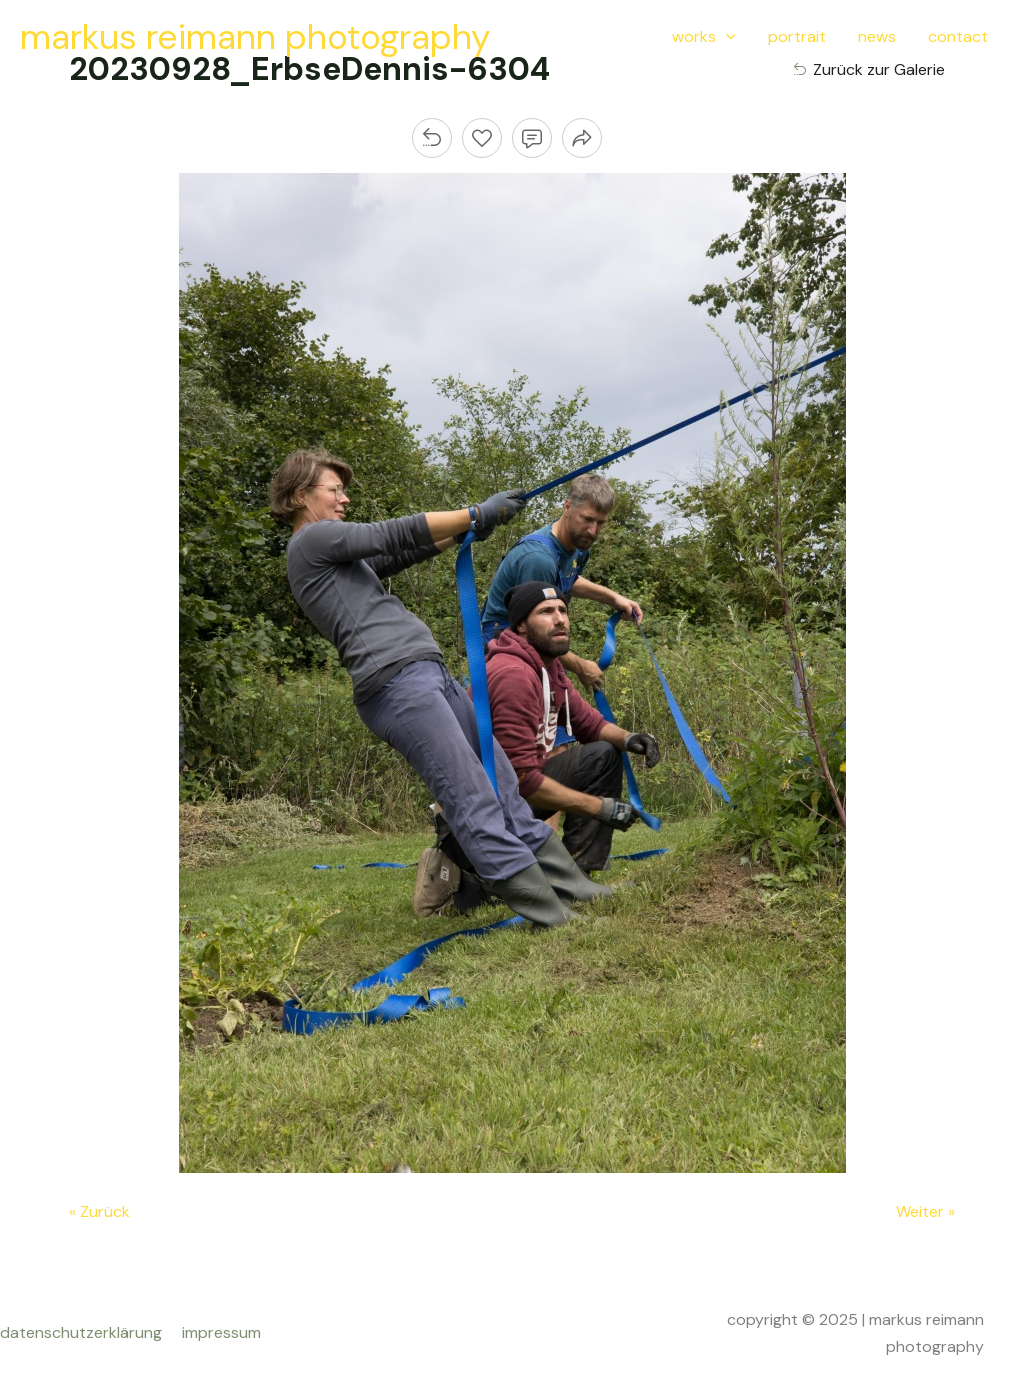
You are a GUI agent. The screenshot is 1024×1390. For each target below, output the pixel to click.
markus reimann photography (255, 37)
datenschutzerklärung (85, 1332)
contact (958, 36)
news (877, 36)
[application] (726, 37)
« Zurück (99, 1211)
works (704, 37)
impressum (221, 1332)
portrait (797, 36)
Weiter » (925, 1211)
